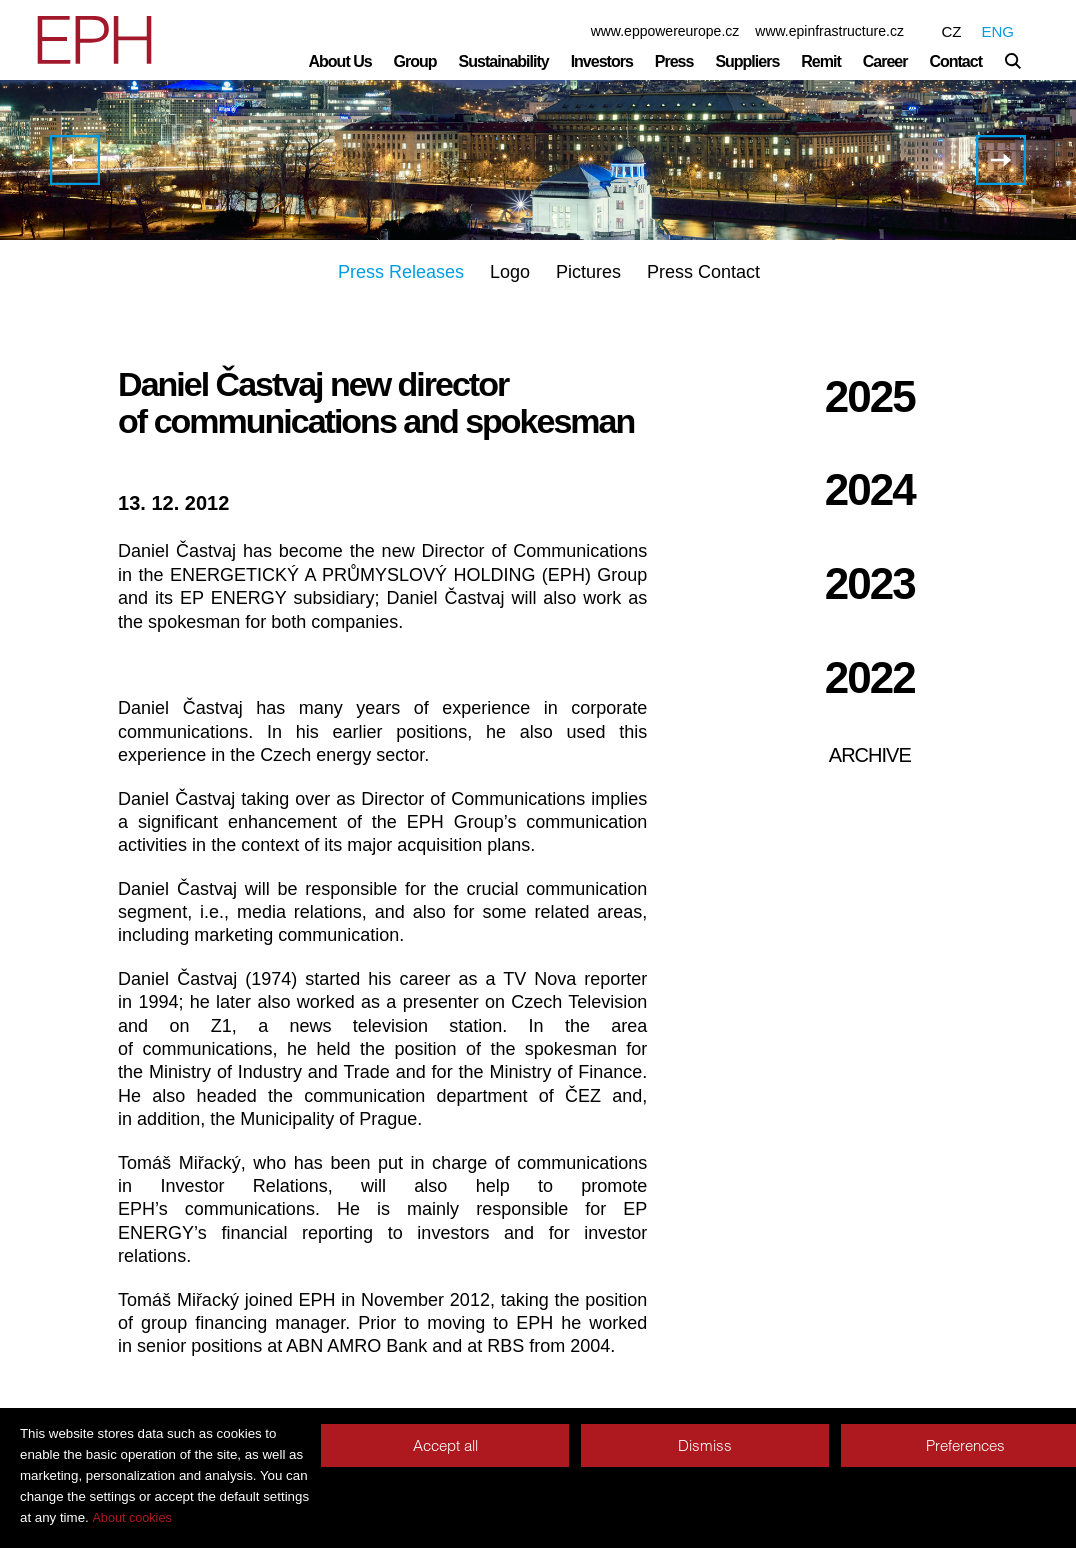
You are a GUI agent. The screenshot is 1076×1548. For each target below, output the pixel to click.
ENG (997, 31)
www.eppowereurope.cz (665, 31)
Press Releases (401, 272)
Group (415, 61)
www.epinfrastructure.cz (829, 31)
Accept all (445, 1445)
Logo (510, 272)
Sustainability (504, 61)
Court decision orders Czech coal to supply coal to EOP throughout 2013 (1001, 160)
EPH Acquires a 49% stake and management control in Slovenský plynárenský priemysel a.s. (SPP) (75, 160)
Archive (870, 755)
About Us (340, 61)
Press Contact (703, 272)
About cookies (131, 1518)
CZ (951, 31)
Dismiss (705, 1445)
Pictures (588, 272)
